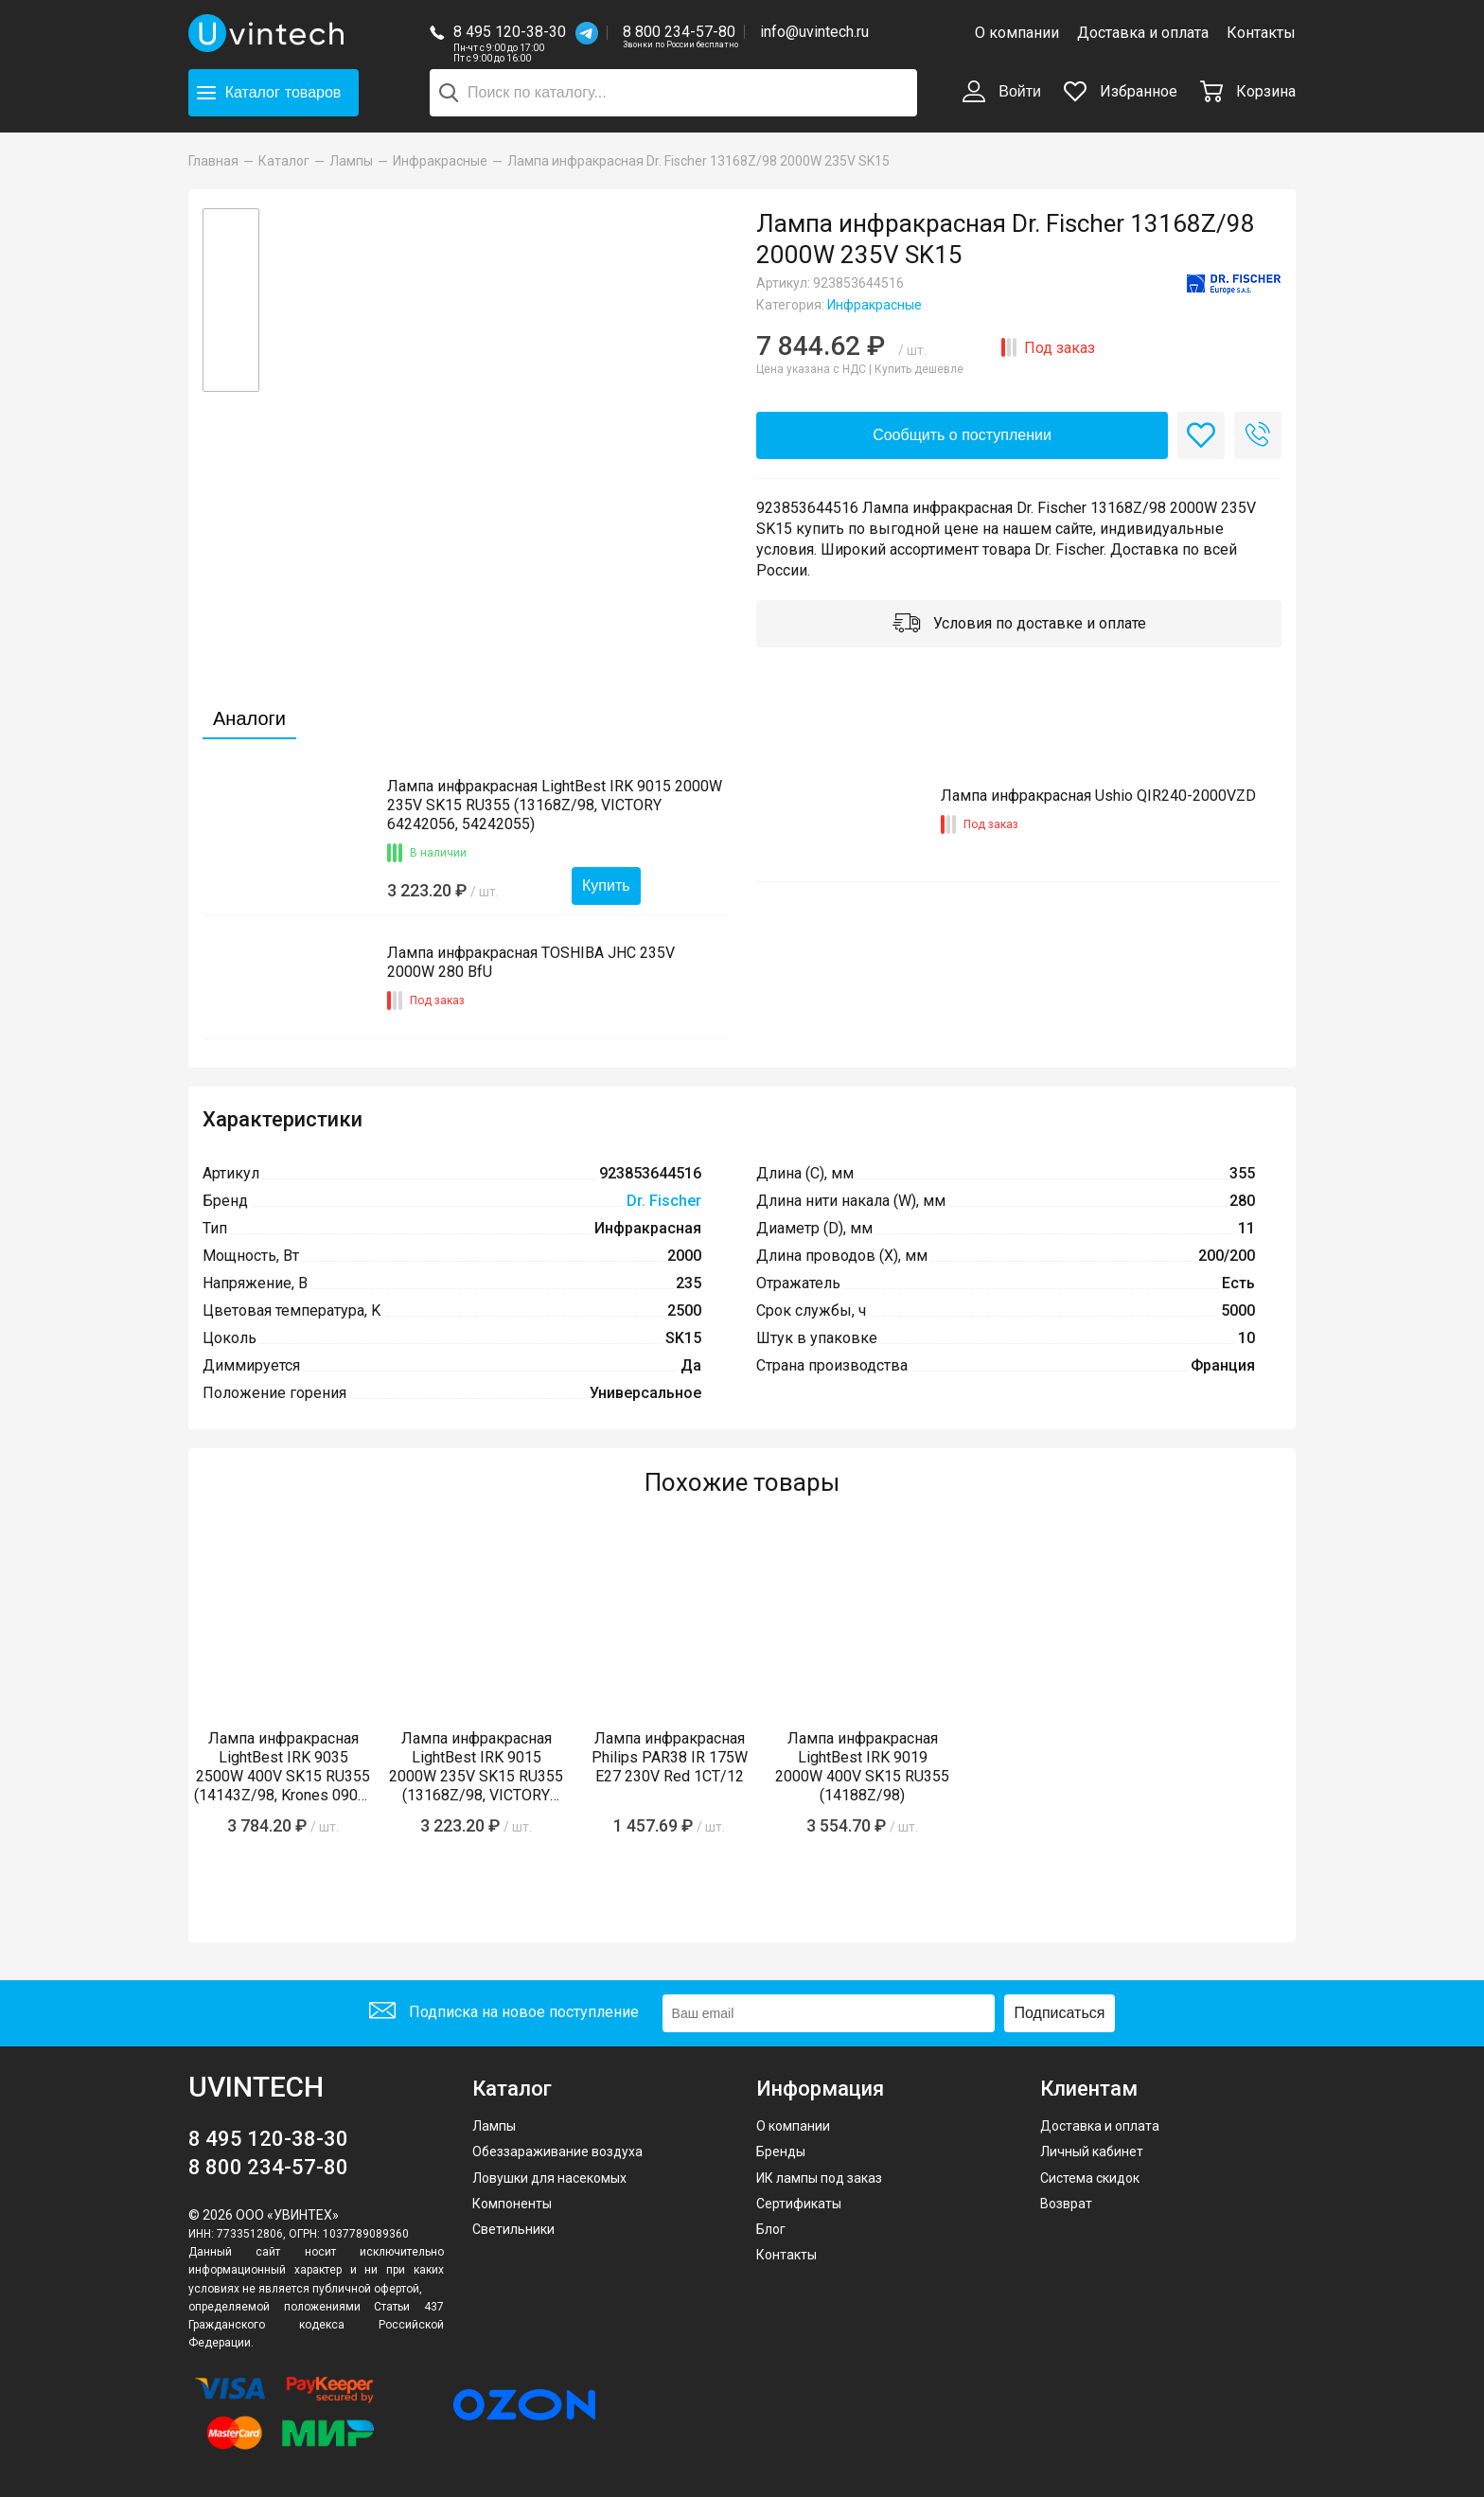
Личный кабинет (1091, 2151)
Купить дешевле (918, 369)
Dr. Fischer (664, 1201)
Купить (606, 885)
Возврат (1066, 2203)
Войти (1002, 92)
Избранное (1120, 91)
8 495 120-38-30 (509, 32)
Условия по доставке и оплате (1019, 624)
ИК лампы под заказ (819, 2178)
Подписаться (1060, 2013)
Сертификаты (798, 2203)
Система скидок (1090, 2178)
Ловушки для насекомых (549, 2178)
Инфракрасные (874, 304)
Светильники (513, 2229)
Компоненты (512, 2203)
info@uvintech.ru (814, 32)
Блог (771, 2229)
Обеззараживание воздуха (557, 2151)
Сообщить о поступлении (962, 435)
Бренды (780, 2151)
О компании (1017, 33)
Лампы (494, 2126)
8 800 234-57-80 (680, 33)
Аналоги (249, 718)
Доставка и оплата (1143, 33)
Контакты (1261, 33)
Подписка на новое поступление (504, 2013)
